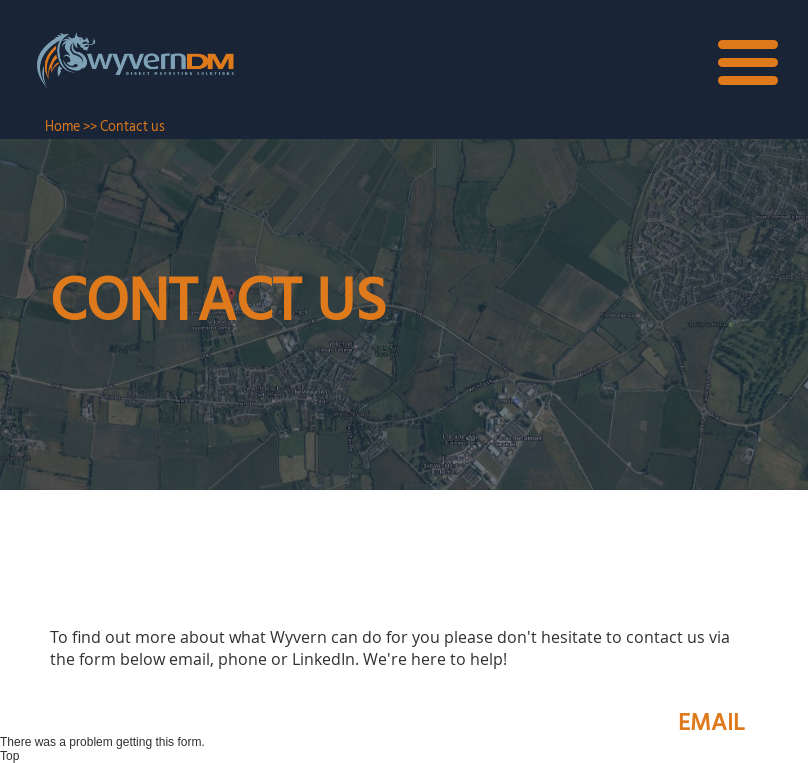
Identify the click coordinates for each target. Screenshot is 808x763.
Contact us (132, 127)
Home (62, 127)
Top (9, 756)
